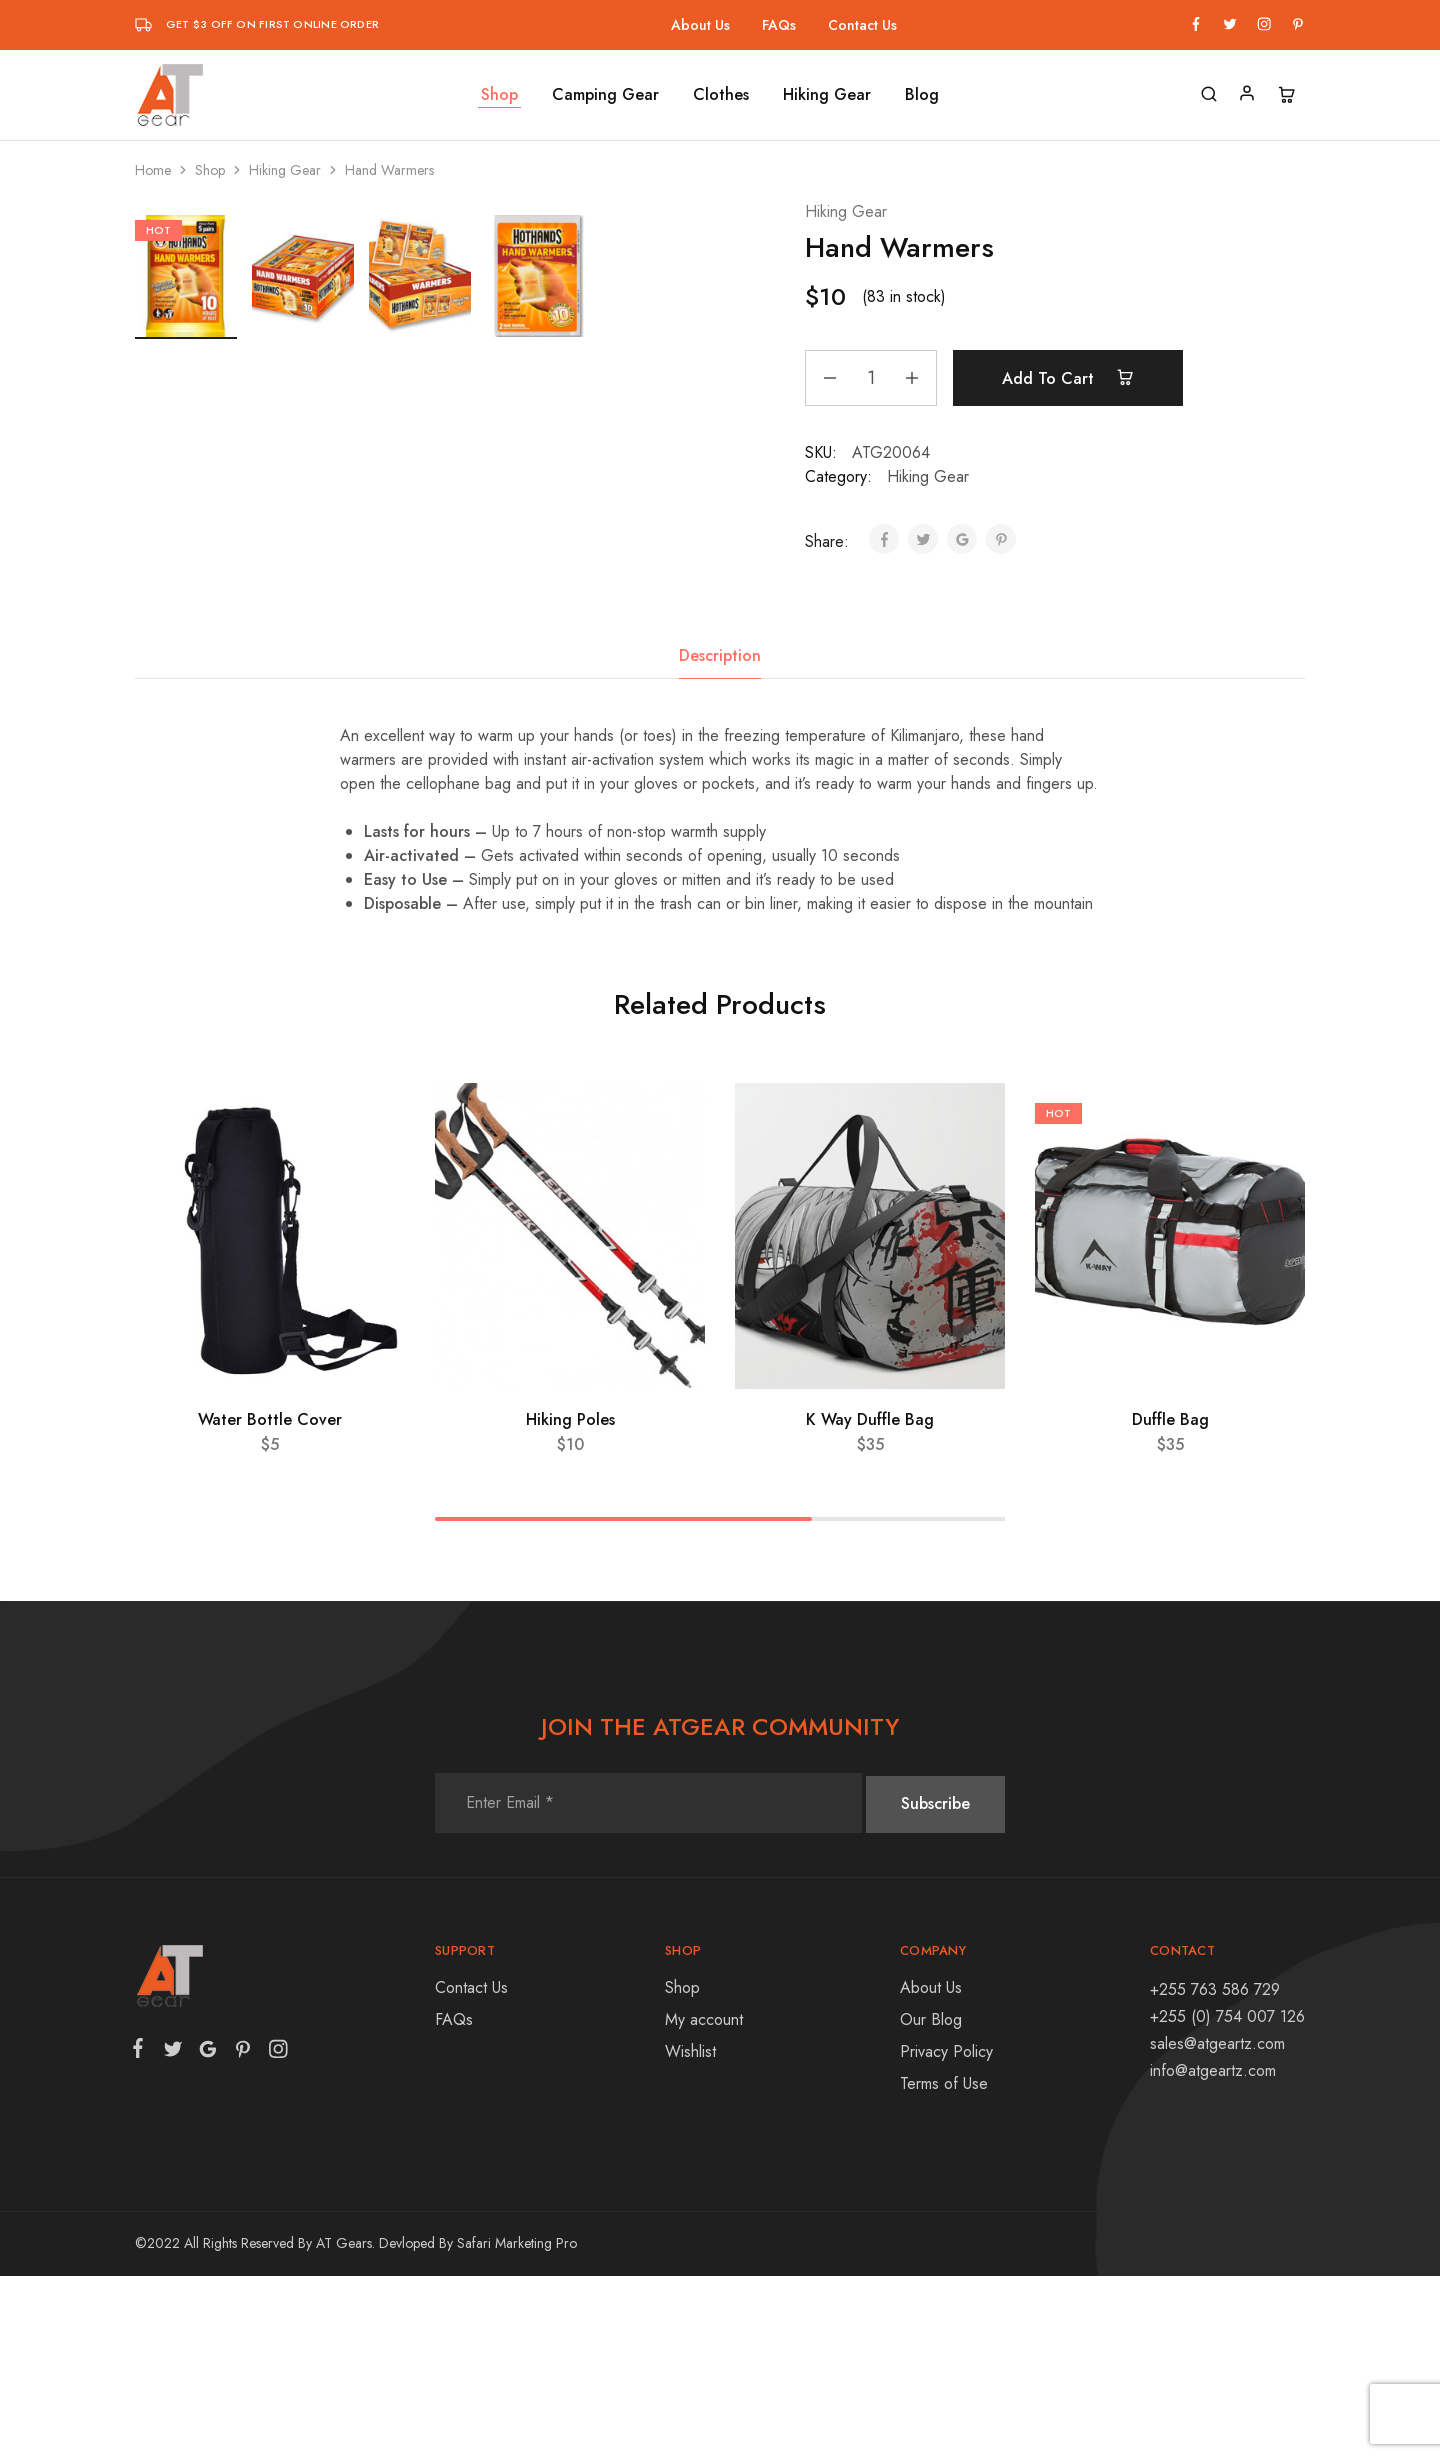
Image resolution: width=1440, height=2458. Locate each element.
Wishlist (690, 2233)
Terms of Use (944, 2265)
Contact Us (862, 25)
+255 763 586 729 (1215, 2171)
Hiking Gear (827, 95)
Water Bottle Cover (270, 1601)
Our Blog (931, 2201)
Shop (499, 95)
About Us (700, 25)
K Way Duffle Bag (870, 1601)
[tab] (720, 838)
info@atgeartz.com (1213, 2253)
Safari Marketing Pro (517, 2425)
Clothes (721, 95)
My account (704, 2201)
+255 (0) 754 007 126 (1227, 2198)
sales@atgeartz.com (1217, 2225)
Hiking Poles (570, 1601)
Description (720, 837)
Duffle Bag (1170, 1601)
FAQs (779, 25)
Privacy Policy (946, 2233)
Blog (922, 95)
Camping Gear (605, 95)
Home (153, 170)
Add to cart (1072, 378)
